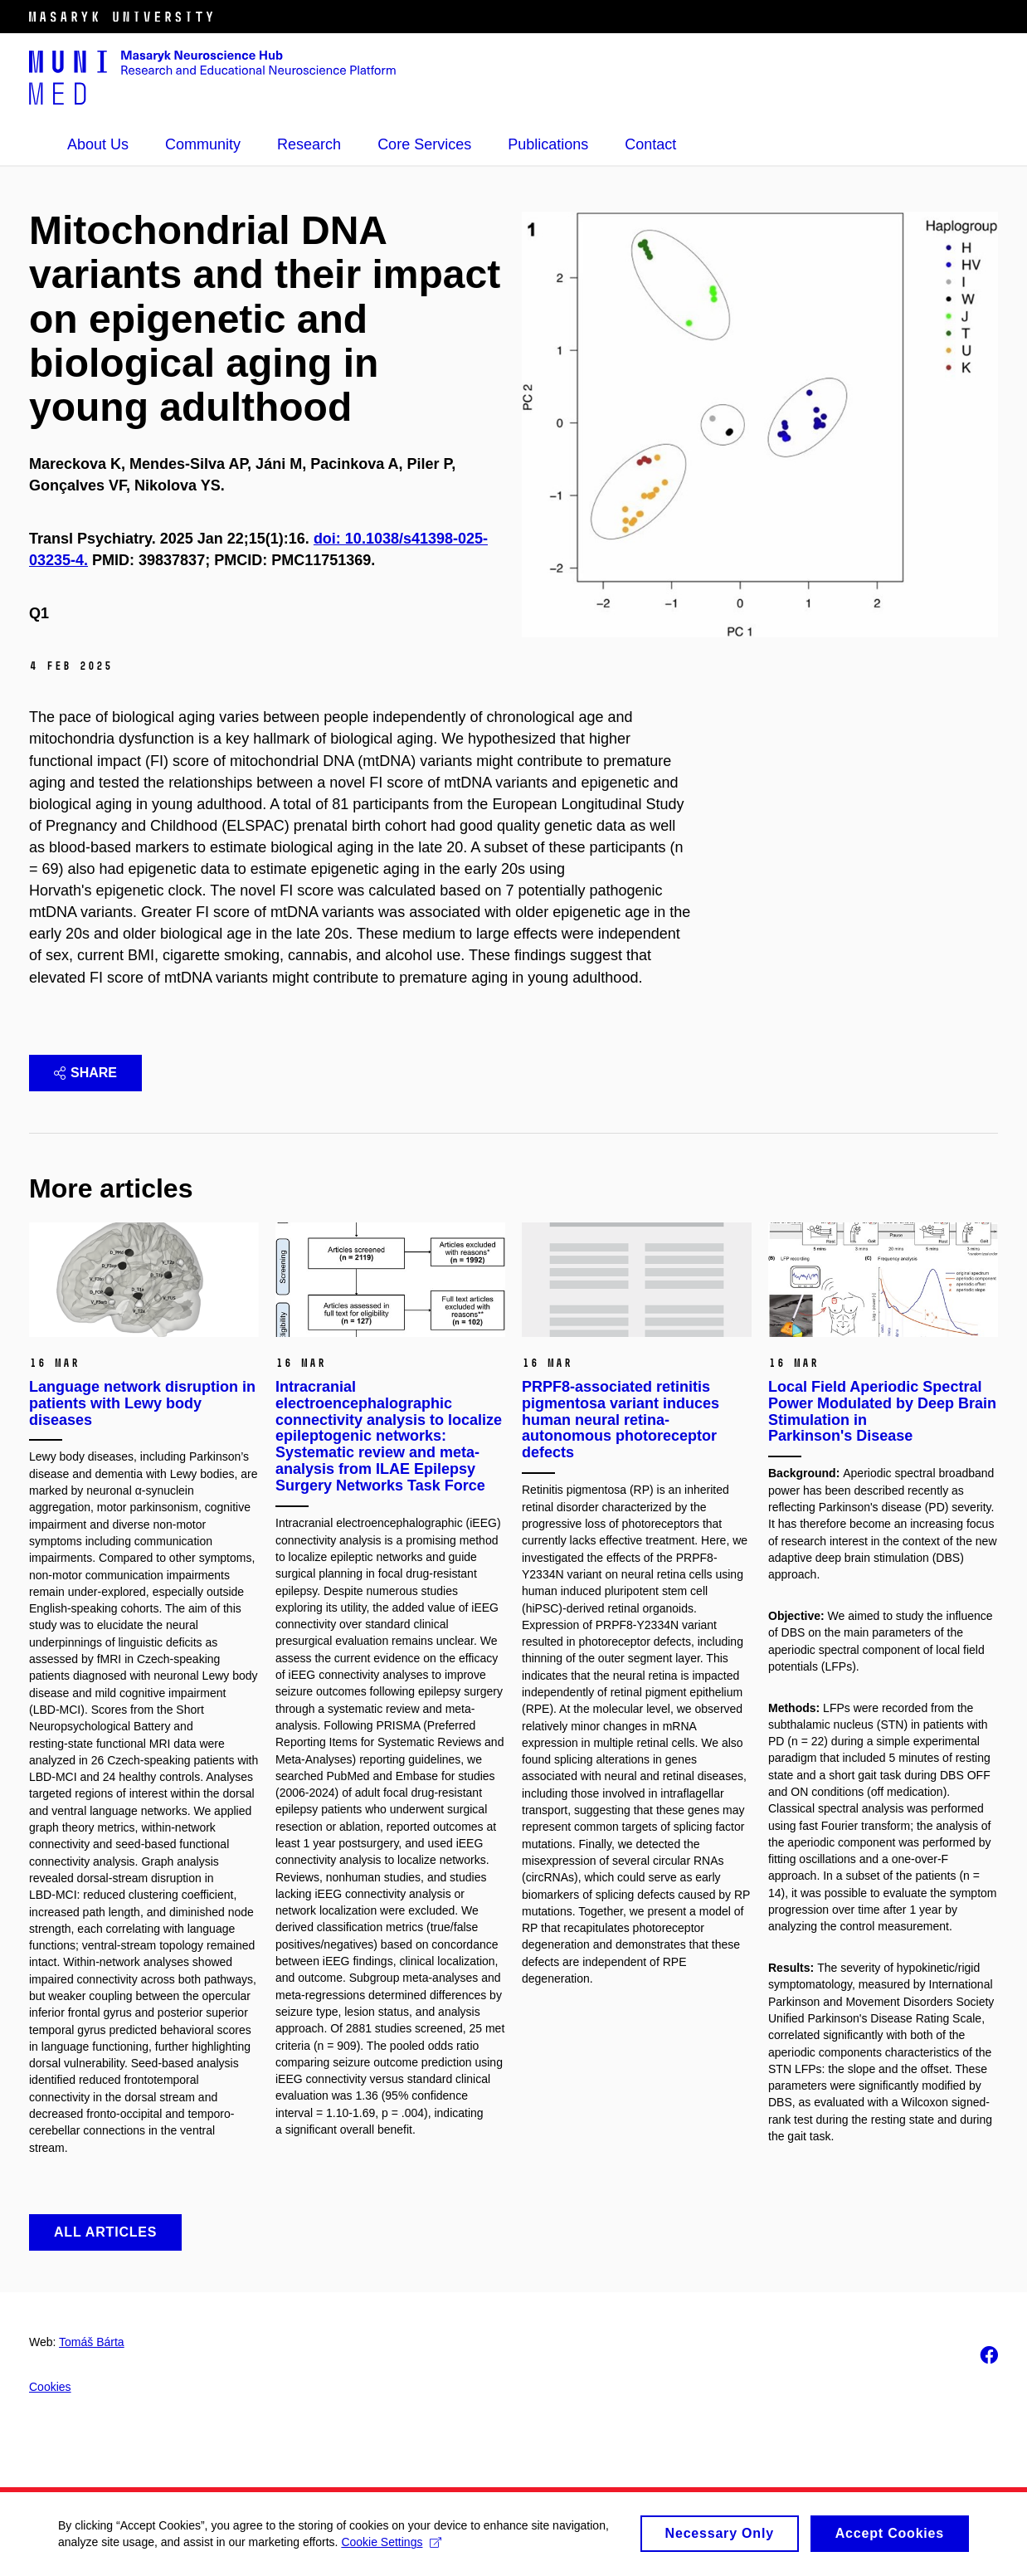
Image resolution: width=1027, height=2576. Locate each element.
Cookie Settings (391, 2542)
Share (85, 1073)
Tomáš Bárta (91, 2342)
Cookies (50, 2386)
